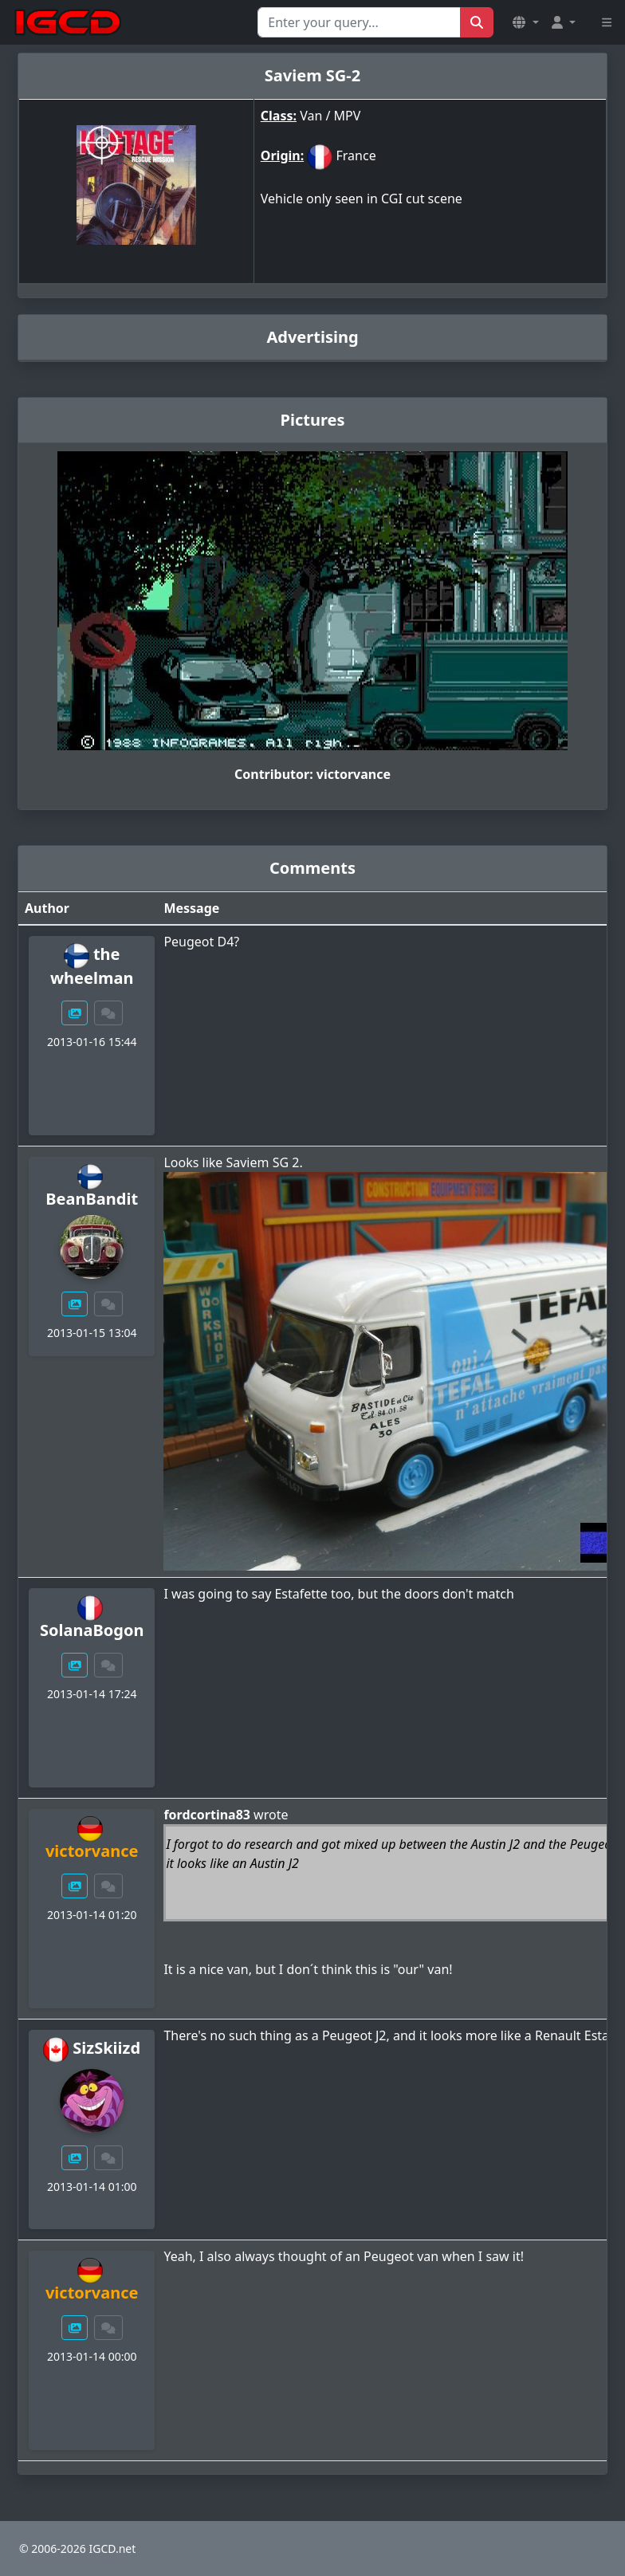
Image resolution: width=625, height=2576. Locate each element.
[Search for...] (359, 22)
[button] (525, 22)
